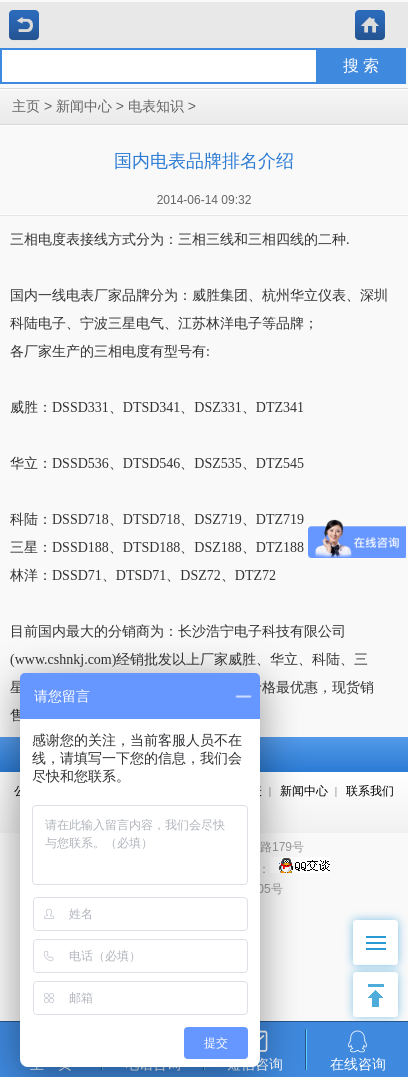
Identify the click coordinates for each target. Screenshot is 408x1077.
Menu (382, 932)
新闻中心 (84, 106)
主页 (26, 106)
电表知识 (156, 106)
